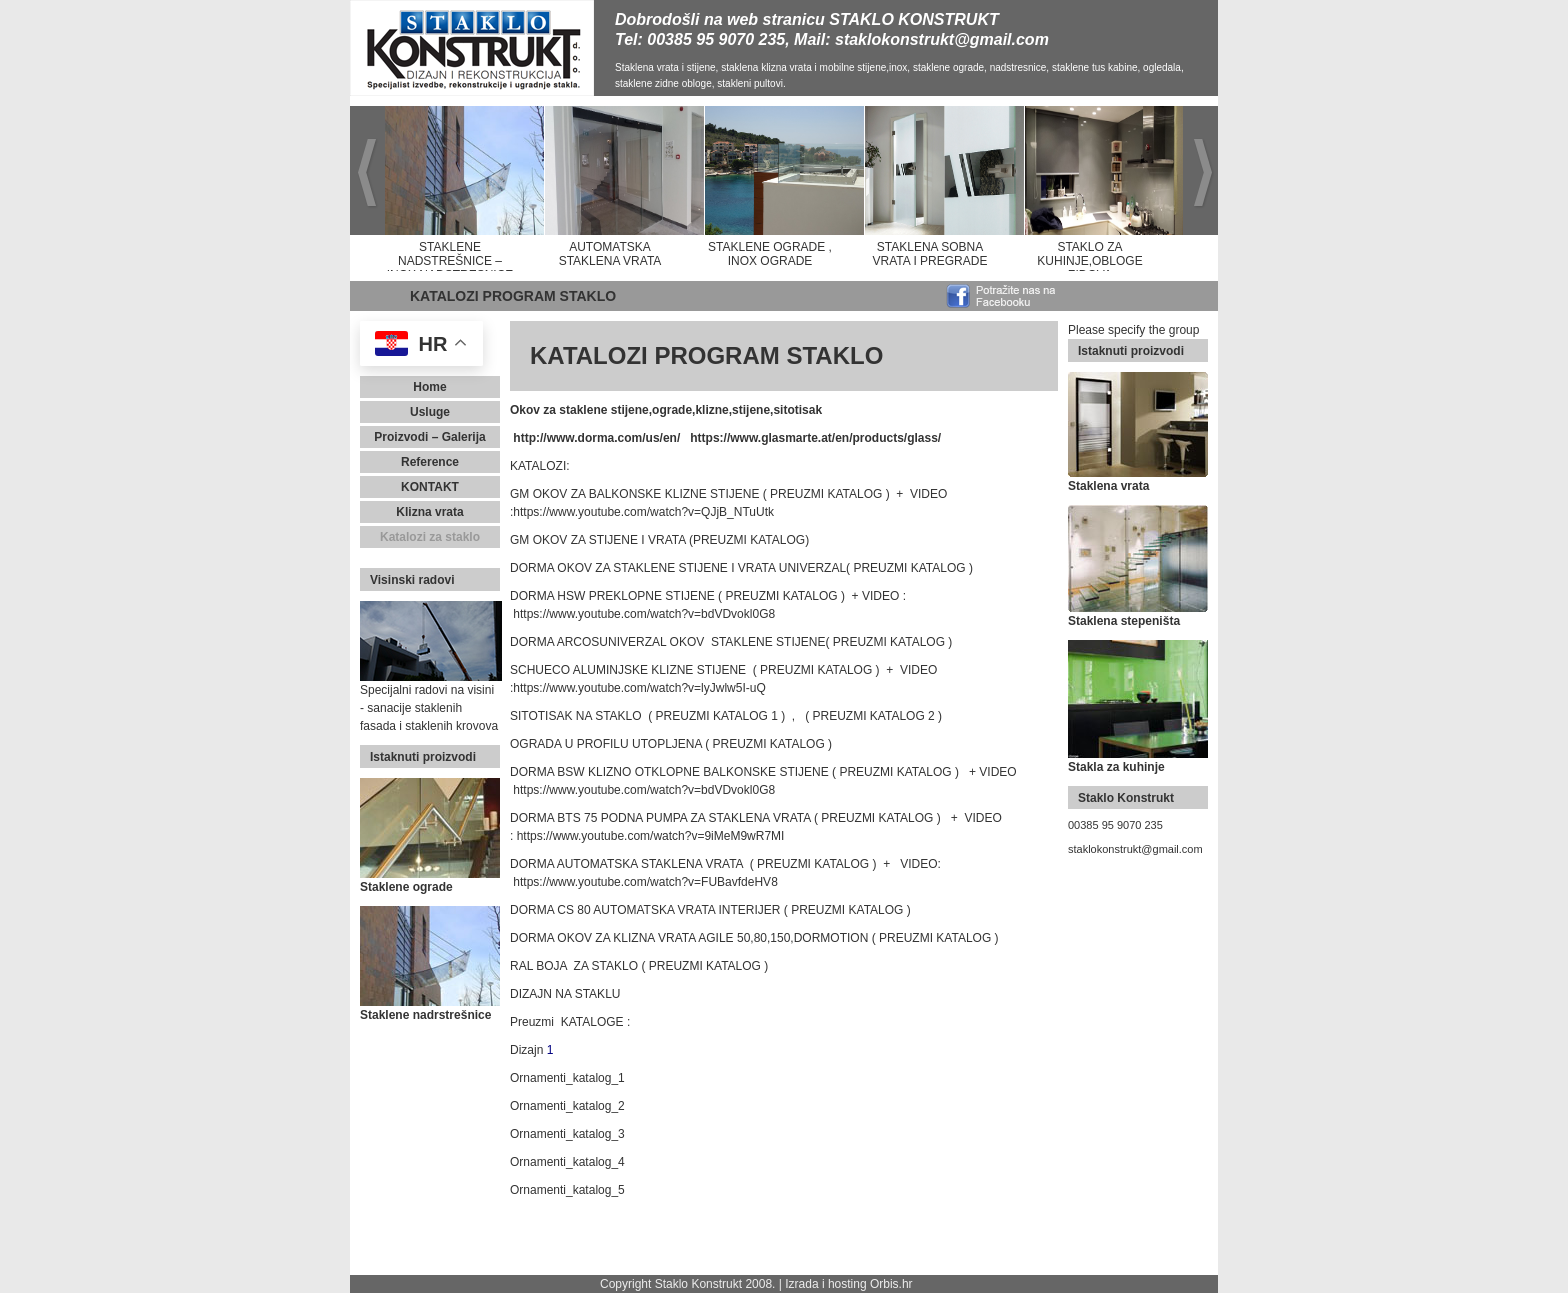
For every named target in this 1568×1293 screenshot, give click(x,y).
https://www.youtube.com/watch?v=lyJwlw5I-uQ (639, 688)
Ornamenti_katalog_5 (567, 1190)
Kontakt (430, 487)
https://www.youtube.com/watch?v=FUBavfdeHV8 (645, 882)
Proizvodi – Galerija (429, 437)
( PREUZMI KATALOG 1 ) (716, 716)
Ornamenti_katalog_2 (567, 1106)
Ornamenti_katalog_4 (567, 1162)
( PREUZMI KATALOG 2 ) (873, 716)
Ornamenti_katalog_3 (567, 1134)
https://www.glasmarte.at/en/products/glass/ (815, 438)
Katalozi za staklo (430, 537)
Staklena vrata (1108, 486)
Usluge (430, 412)
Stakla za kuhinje (1116, 767)
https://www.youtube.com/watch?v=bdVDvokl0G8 (644, 614)
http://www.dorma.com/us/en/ (596, 438)
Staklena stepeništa (1124, 621)
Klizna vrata (429, 512)
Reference (430, 462)
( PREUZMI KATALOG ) (826, 494)
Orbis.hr (891, 1284)
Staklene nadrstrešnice (425, 1015)
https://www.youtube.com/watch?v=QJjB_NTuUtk (643, 512)
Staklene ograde (406, 887)
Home (429, 387)
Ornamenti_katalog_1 (567, 1078)
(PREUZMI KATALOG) (749, 540)
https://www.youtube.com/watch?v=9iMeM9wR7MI (651, 836)
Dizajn (526, 1050)
